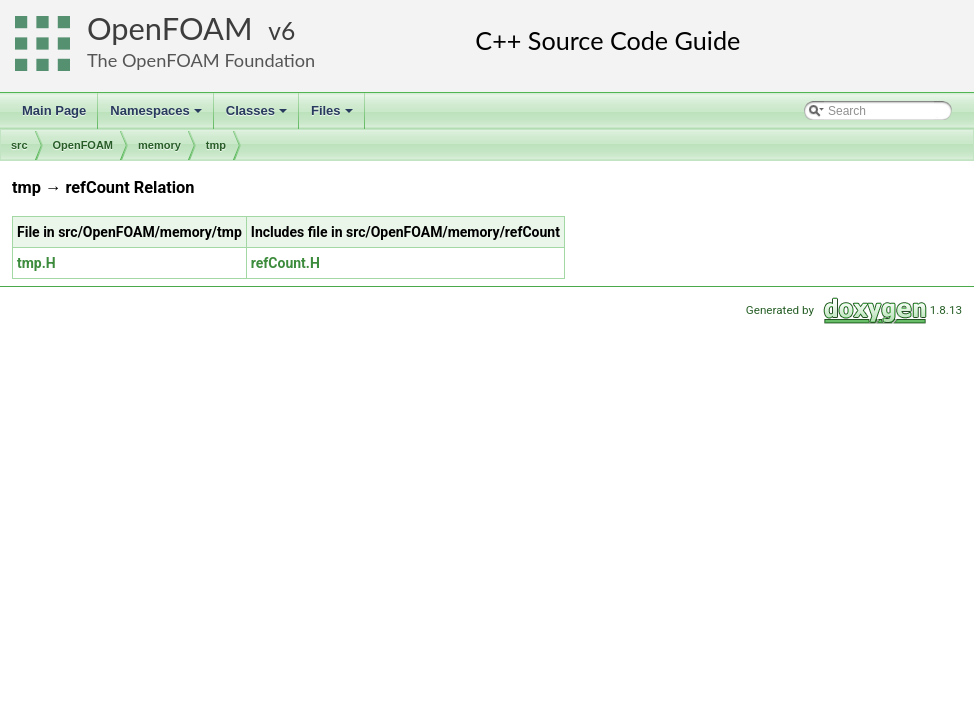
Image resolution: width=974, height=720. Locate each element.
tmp (216, 145)
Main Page (54, 110)
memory (159, 145)
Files (333, 116)
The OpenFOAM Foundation (201, 60)
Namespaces (157, 116)
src (19, 145)
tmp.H (36, 263)
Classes (258, 116)
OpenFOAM (170, 28)
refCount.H (285, 263)
